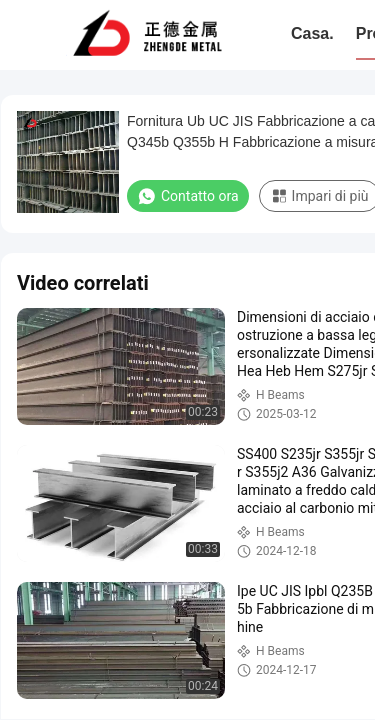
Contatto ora (188, 196)
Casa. (312, 33)
